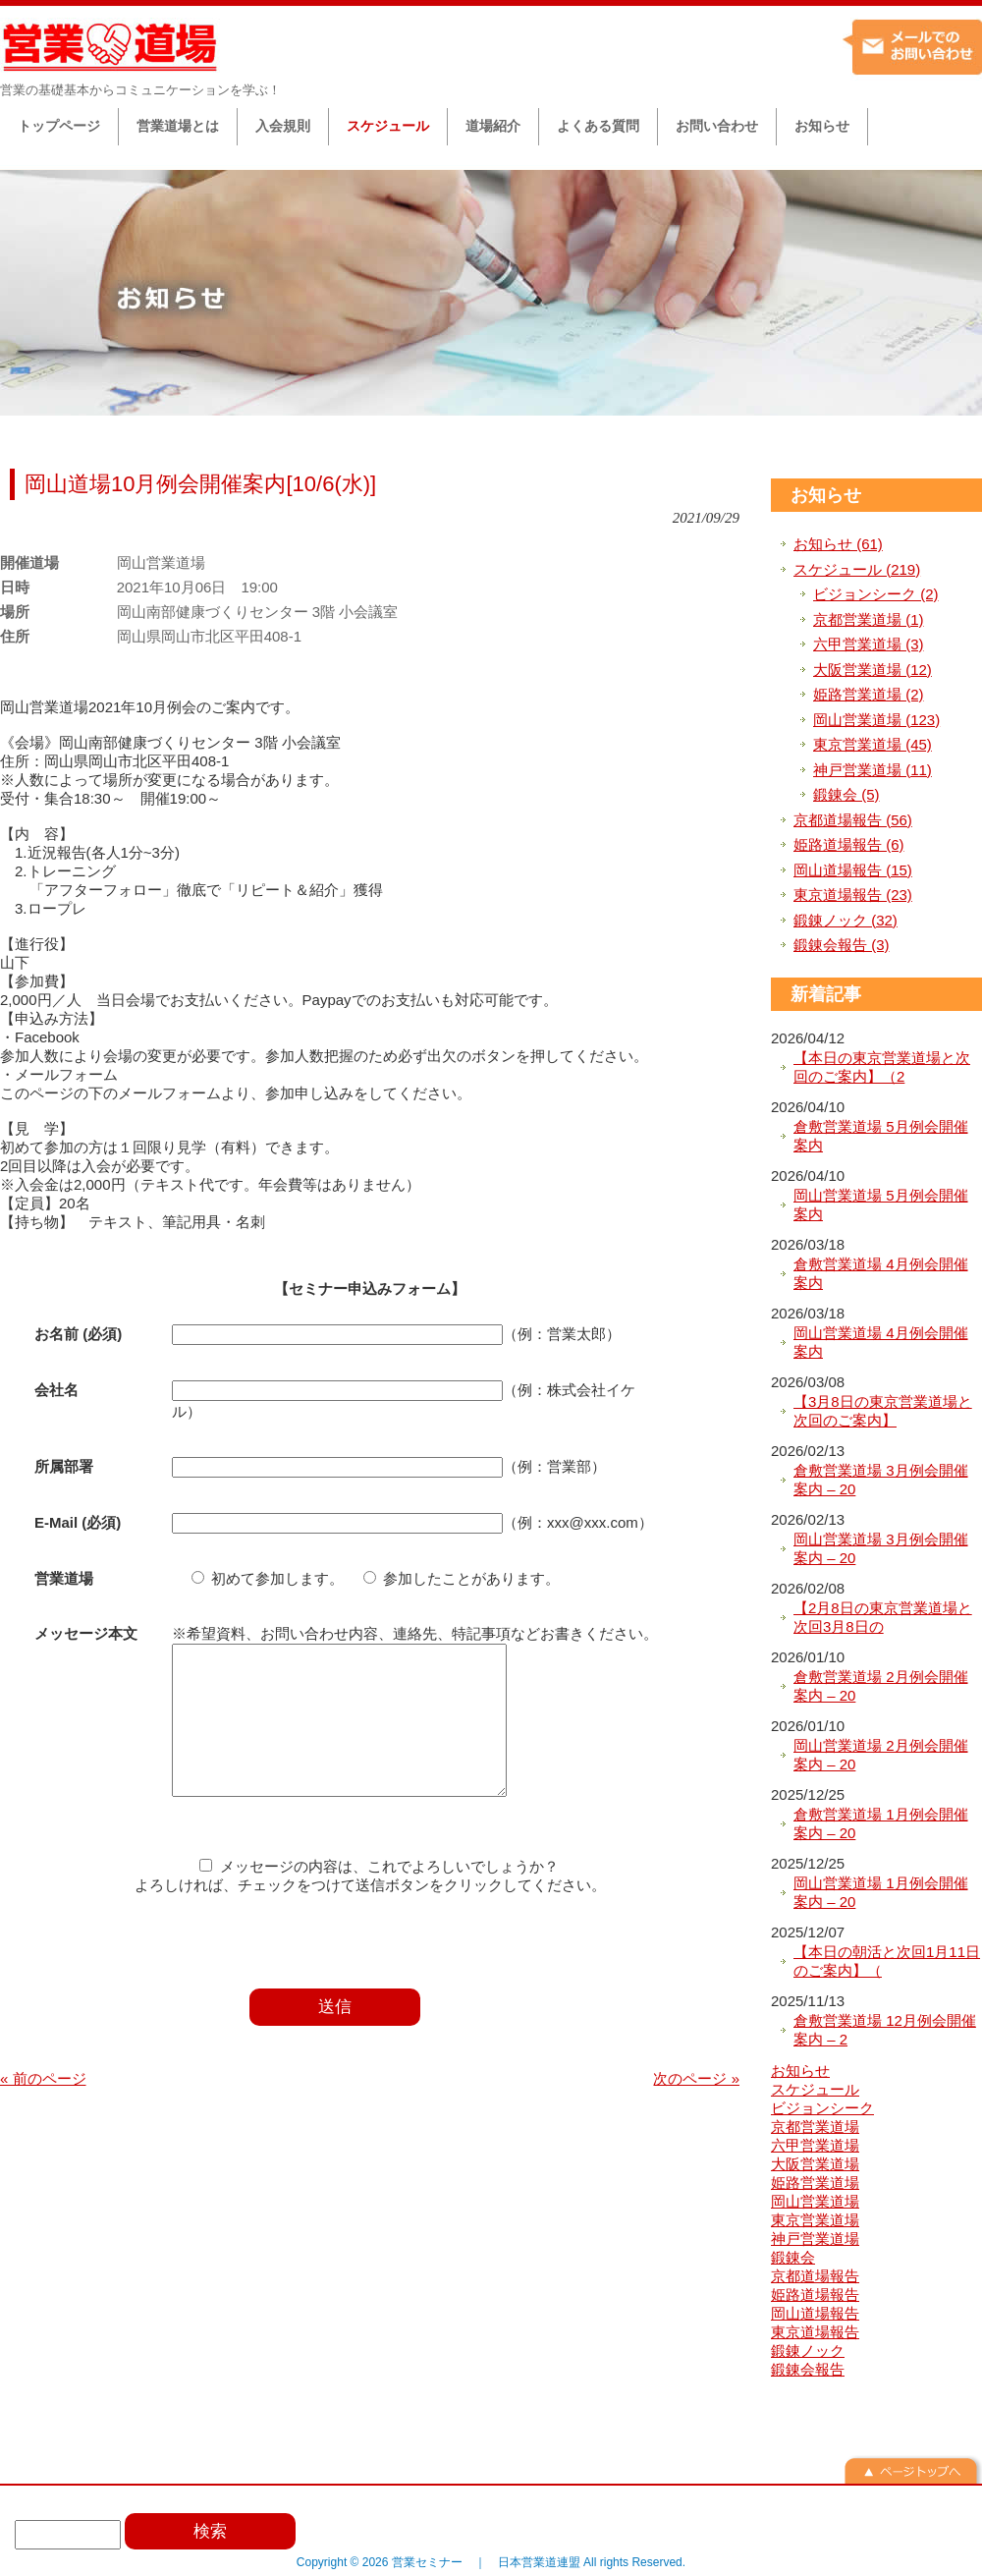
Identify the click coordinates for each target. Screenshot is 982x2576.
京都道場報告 (815, 2276)
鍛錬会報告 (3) (841, 944)
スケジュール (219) (856, 569)
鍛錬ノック (808, 2350)
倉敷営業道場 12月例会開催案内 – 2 (884, 2030)
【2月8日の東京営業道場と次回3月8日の (882, 1617)
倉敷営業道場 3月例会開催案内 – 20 (880, 1480)
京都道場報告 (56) (852, 820)
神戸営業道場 (815, 2238)
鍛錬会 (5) (846, 794)
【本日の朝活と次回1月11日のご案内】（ (886, 1961)
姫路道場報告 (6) (848, 844)
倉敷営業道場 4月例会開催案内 (880, 1274)
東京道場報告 (815, 2332)
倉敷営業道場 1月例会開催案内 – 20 (880, 1824)
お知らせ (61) (838, 543)
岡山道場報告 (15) (852, 870)
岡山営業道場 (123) (876, 719)
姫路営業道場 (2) (868, 694)
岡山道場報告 (815, 2313)
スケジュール (815, 2089)
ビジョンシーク (822, 2108)
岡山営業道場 (815, 2201)
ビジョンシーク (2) (876, 594)
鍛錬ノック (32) (845, 920)
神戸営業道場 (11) (872, 769)
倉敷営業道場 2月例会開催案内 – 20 (880, 1686)
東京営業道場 (815, 2220)
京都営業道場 (815, 2126)
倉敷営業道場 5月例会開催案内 (880, 1136)
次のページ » (696, 2108)
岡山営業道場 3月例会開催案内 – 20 (880, 1549)
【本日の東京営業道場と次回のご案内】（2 (881, 1067)
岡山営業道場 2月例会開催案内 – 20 (880, 1755)
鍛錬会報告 (808, 2369)
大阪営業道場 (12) (872, 669)
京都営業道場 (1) (868, 619)
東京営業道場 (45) (872, 744)
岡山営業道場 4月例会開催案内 (880, 1342)
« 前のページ (43, 2108)
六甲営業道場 (815, 2145)
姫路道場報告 (815, 2294)
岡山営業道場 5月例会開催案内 (880, 1205)
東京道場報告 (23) (852, 894)
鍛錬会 (793, 2257)
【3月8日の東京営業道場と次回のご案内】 (882, 1411)
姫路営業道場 (815, 2182)
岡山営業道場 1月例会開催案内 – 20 (880, 1893)
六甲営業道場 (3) (868, 644)
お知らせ (826, 495)
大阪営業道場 (815, 2164)
